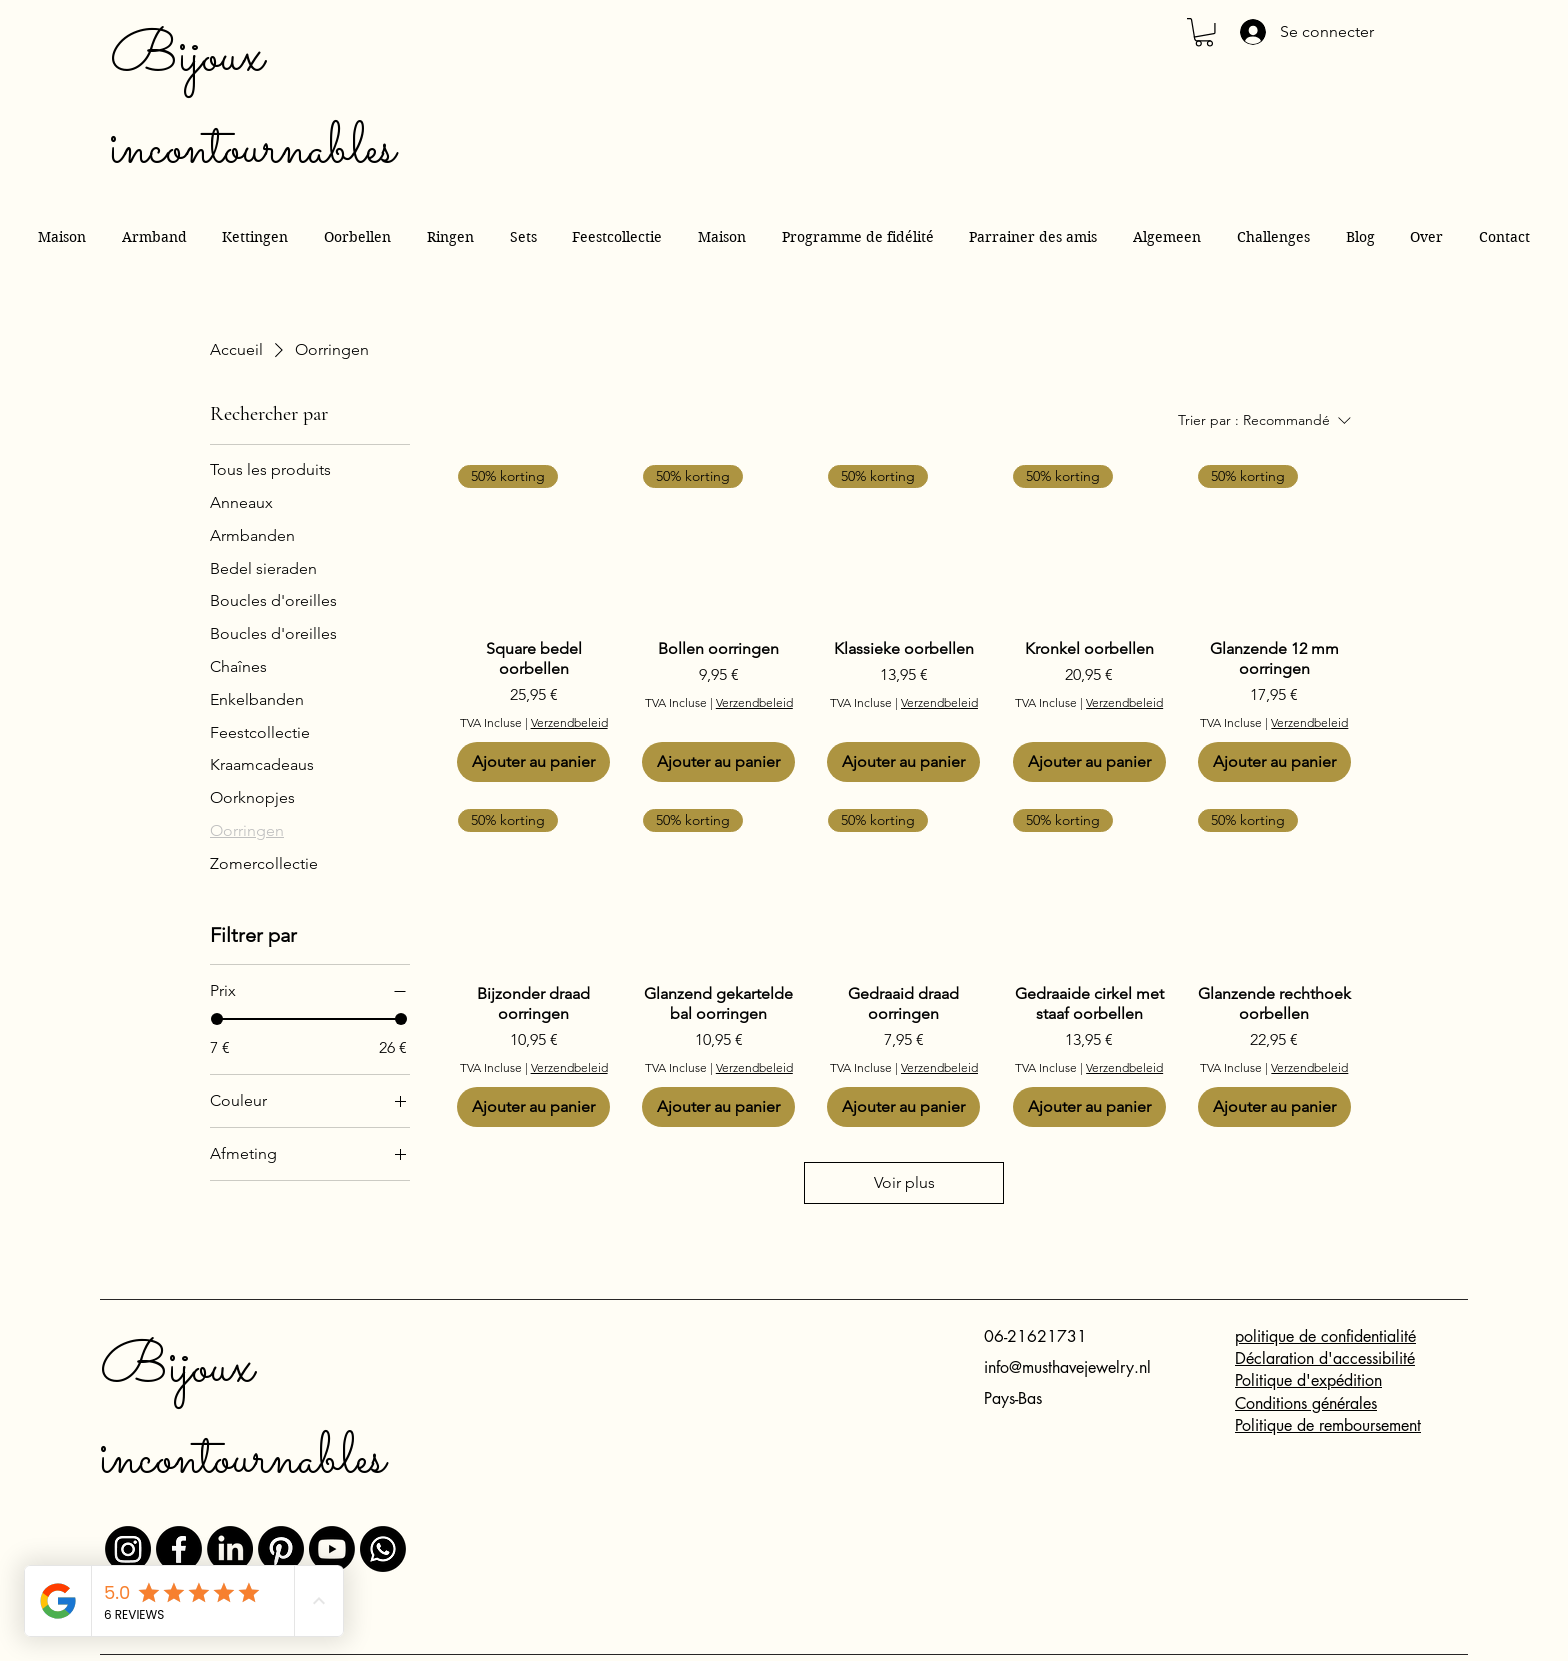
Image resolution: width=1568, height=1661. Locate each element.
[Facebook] (179, 1549)
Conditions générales (1306, 1403)
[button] (1204, 32)
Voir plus (904, 1182)
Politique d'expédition (1308, 1380)
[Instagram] (128, 1549)
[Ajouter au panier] (533, 762)
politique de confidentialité (1325, 1336)
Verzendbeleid (569, 722)
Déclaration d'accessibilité (1325, 1358)
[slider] (217, 1019)
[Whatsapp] (383, 1549)
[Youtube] (332, 1549)
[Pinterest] (281, 1549)
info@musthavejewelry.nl (1067, 1367)
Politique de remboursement (1328, 1425)
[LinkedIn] (230, 1549)
